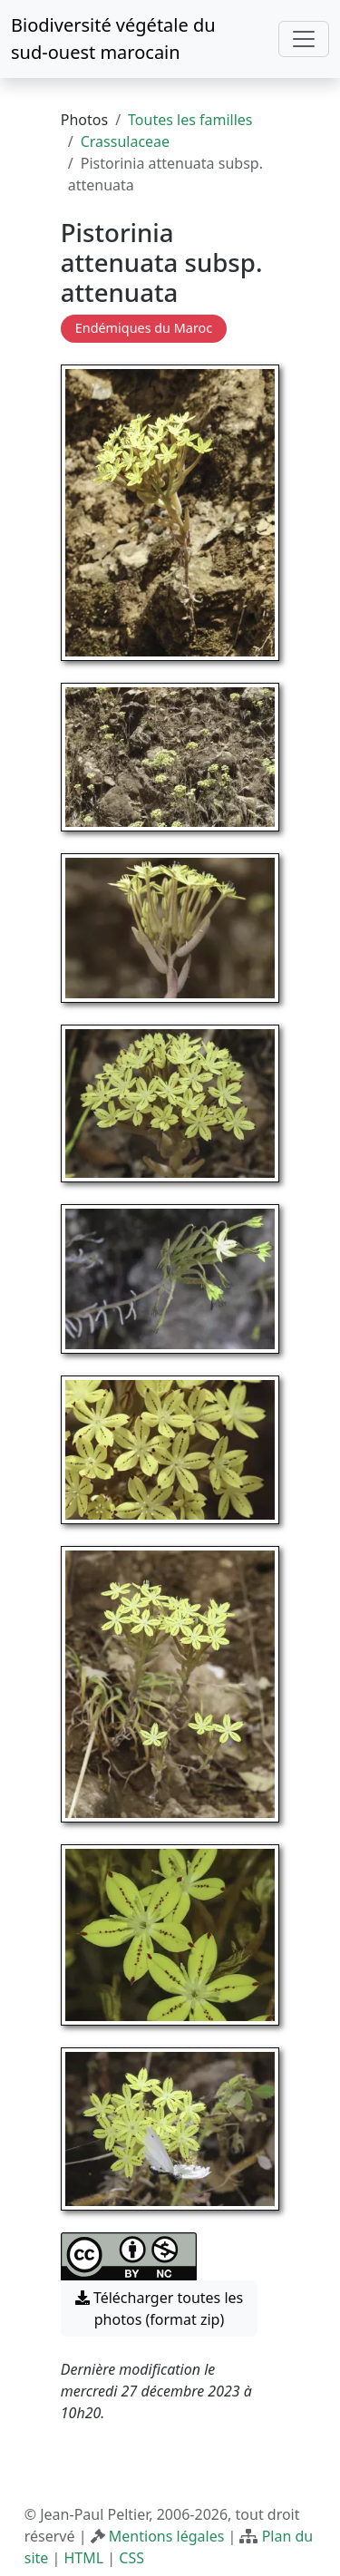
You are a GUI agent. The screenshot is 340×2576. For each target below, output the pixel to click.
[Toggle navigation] (303, 39)
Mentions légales (167, 2536)
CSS (131, 2558)
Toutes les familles (190, 120)
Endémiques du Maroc (143, 327)
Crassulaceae (125, 141)
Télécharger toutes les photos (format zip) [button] (159, 2308)
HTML (83, 2558)
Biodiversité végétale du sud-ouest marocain (113, 38)
